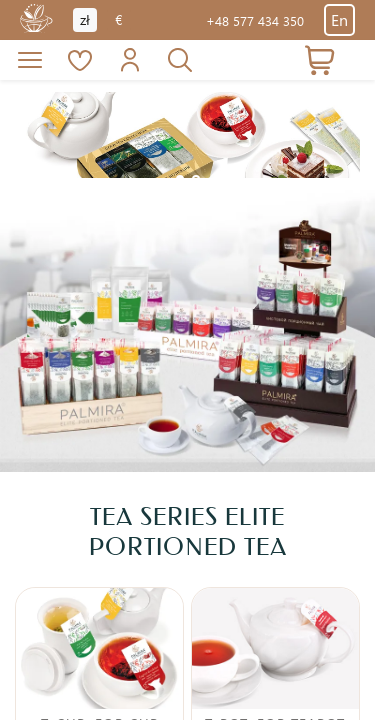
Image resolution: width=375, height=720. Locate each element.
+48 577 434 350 (255, 20)
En (339, 19)
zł (85, 19)
